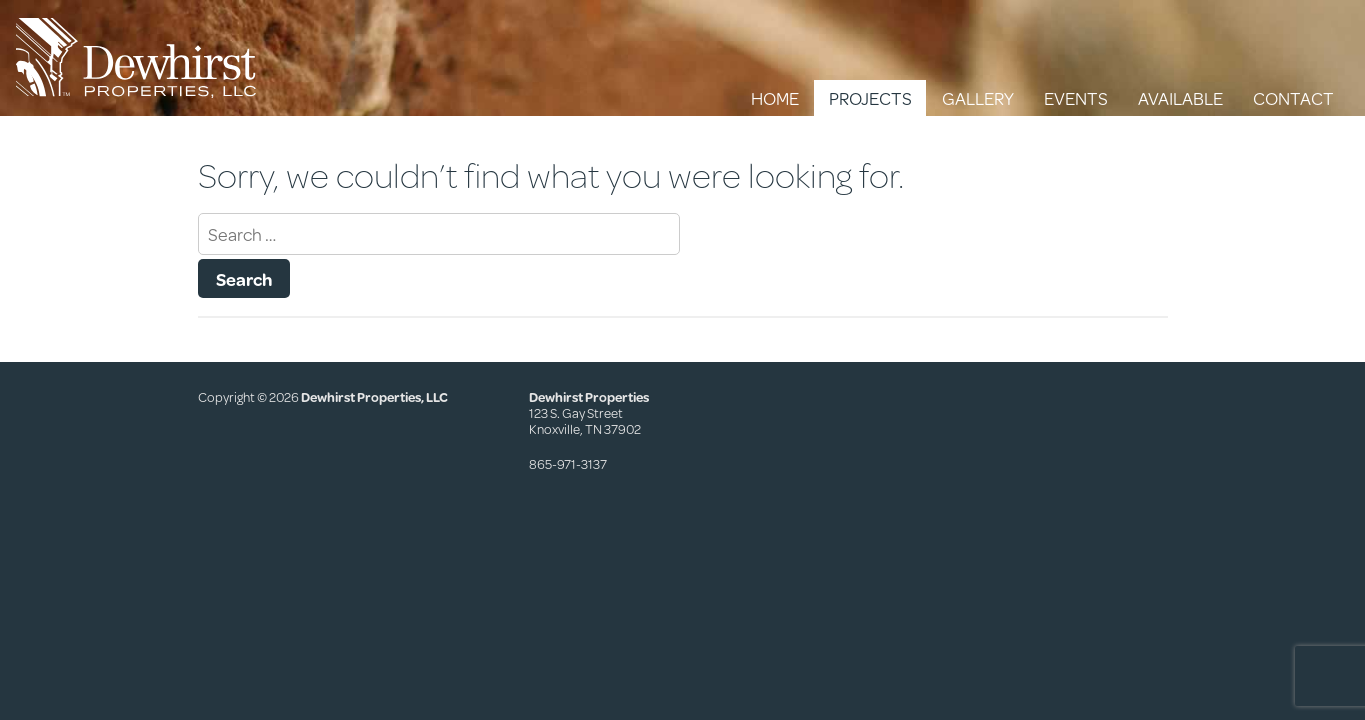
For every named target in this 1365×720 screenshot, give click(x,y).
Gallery (978, 98)
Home (775, 98)
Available (1180, 98)
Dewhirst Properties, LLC (374, 396)
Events (1076, 98)
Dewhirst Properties (136, 58)
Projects (870, 98)
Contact (1293, 98)
